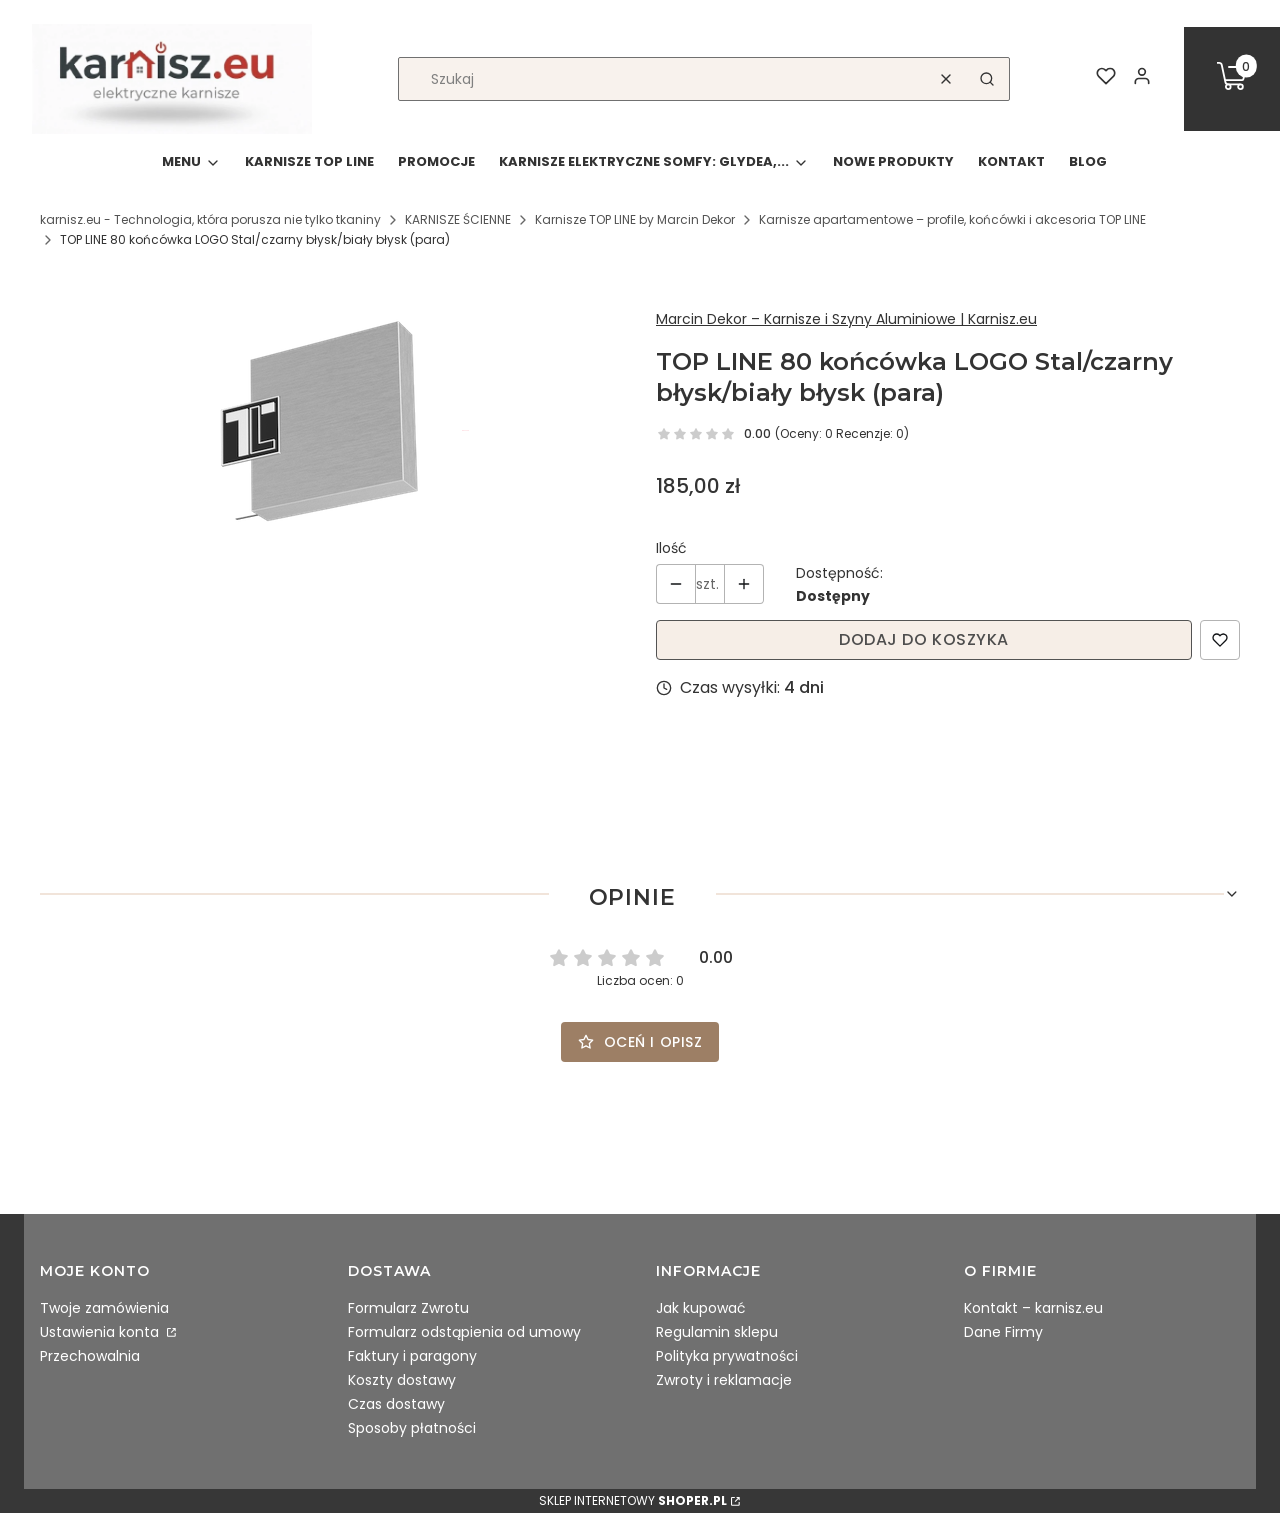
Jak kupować (701, 1308)
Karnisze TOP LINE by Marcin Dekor (635, 219)
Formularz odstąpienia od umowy (464, 1332)
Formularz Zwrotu (408, 1308)
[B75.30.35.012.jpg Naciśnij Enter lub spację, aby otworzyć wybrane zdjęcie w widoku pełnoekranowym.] (332, 431)
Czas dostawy (396, 1404)
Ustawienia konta (101, 1332)
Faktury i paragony (412, 1356)
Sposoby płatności (412, 1428)
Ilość (671, 548)
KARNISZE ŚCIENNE (458, 219)
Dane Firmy (1003, 1332)
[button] (987, 79)
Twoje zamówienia (104, 1308)
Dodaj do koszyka (924, 639)
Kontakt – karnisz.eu (1033, 1308)
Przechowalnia (90, 1356)
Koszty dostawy (402, 1380)
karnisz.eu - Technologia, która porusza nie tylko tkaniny (210, 219)
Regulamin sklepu (717, 1332)
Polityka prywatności (727, 1356)
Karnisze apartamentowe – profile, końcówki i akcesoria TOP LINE (952, 219)
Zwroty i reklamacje (724, 1380)
